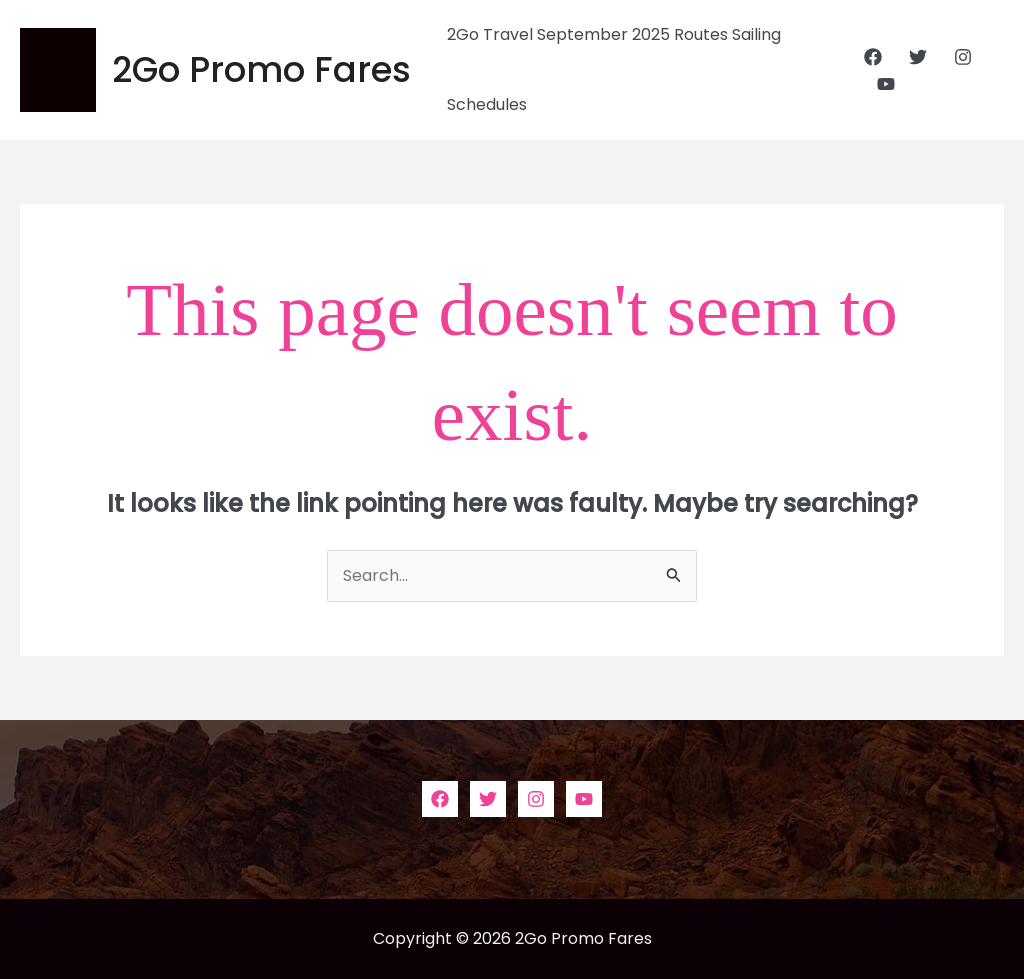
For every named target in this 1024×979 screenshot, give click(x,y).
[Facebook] (873, 57)
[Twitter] (918, 57)
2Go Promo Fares (261, 69)
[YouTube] (886, 84)
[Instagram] (963, 57)
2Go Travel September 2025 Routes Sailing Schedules (614, 69)
